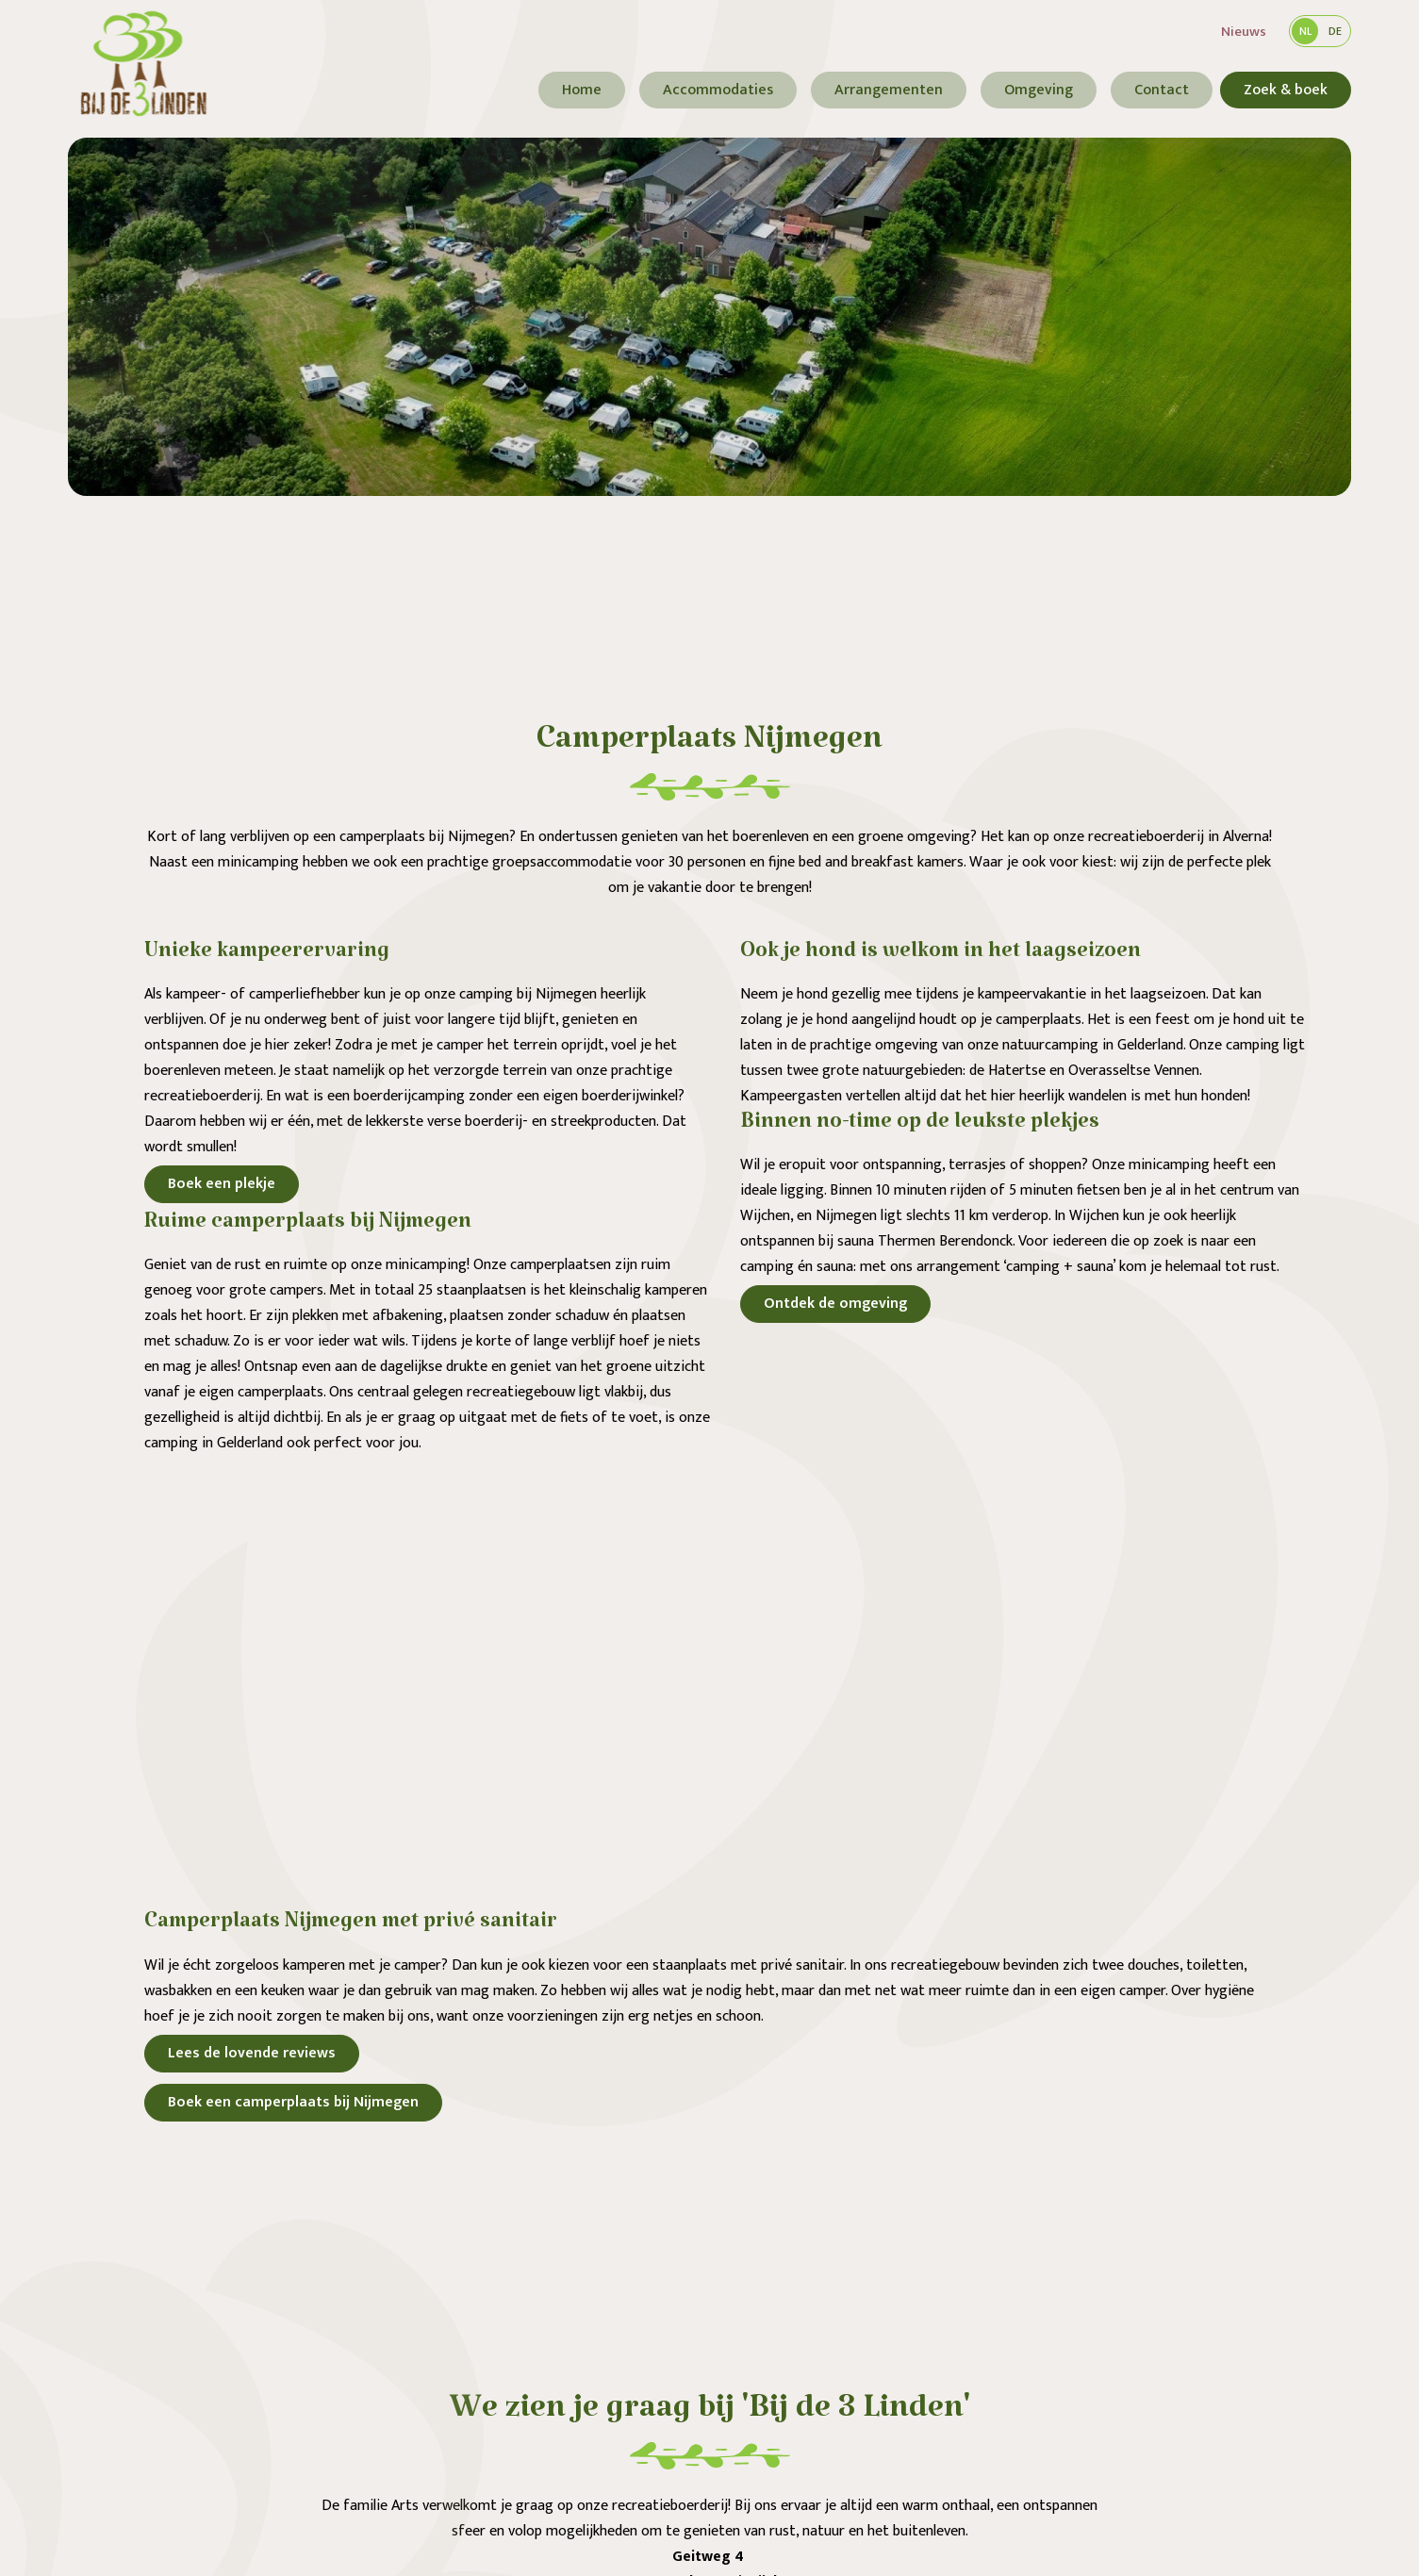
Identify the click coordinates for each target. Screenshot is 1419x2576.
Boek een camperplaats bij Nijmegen (293, 2102)
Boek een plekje (221, 1184)
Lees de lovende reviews (252, 2053)
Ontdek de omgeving (835, 1303)
